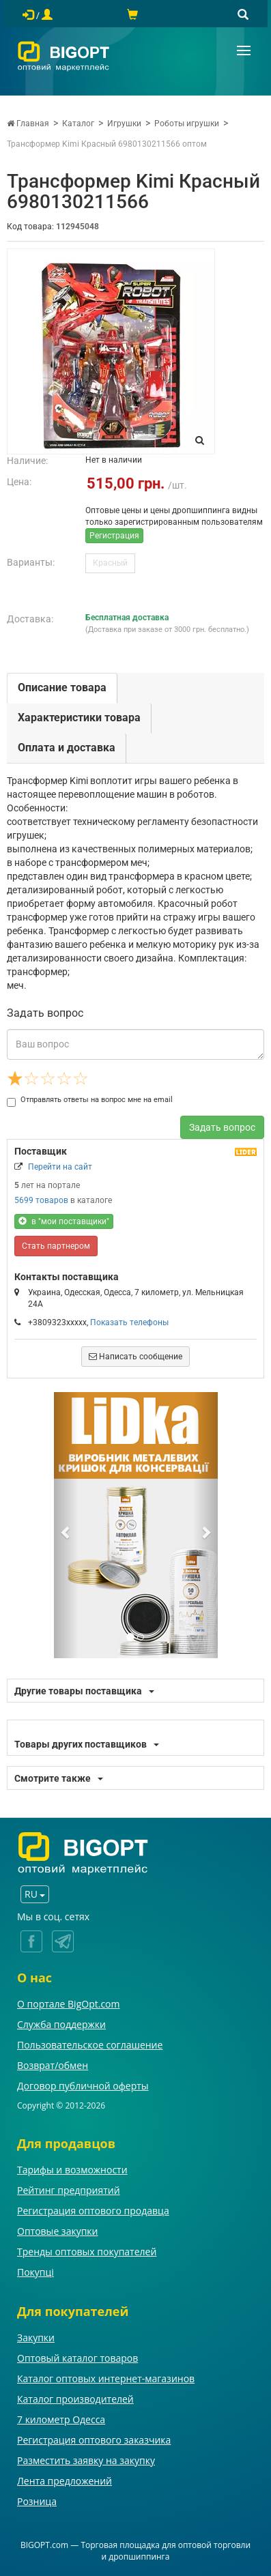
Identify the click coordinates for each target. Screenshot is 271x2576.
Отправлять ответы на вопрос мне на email (90, 1099)
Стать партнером (56, 1246)
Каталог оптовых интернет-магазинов (106, 2378)
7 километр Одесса (61, 2419)
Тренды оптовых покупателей (86, 2251)
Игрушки (124, 123)
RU (35, 1893)
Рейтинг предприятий (68, 2190)
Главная (28, 123)
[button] (66, 1525)
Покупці (35, 2272)
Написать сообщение (135, 1356)
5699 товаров (41, 1200)
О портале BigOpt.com (68, 2003)
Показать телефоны (129, 1322)
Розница (37, 2501)
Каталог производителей (75, 2398)
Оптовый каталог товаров (77, 2357)
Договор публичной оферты (83, 2085)
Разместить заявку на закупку (86, 2460)
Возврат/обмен (52, 2065)
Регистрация (114, 535)
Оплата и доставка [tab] (66, 747)
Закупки (36, 2337)
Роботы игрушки (186, 123)
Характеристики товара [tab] (79, 717)
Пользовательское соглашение (89, 2044)
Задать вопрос (222, 1127)
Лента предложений (64, 2480)
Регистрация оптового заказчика (94, 2439)
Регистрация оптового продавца (93, 2210)
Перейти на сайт (60, 1167)
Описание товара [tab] (62, 687)
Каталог (78, 123)
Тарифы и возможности (72, 2169)
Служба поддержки (61, 2024)
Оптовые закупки (57, 2231)
